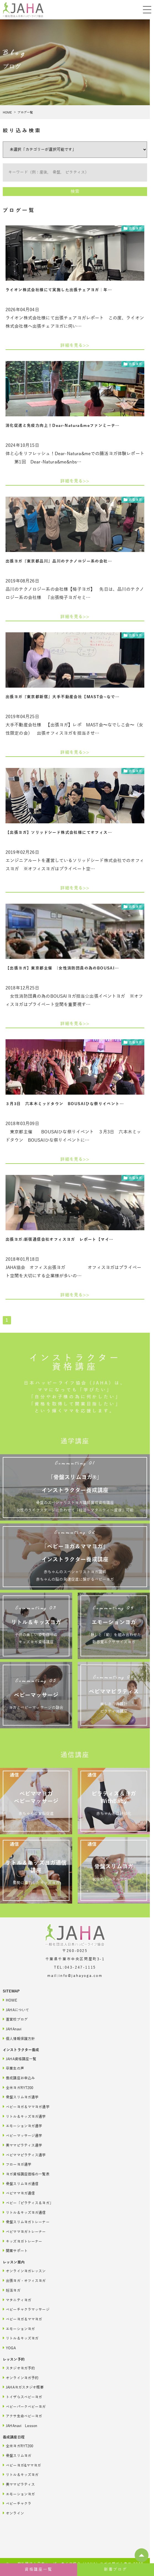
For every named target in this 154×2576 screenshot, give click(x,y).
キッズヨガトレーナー (22, 2241)
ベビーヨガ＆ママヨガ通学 (26, 2106)
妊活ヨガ (11, 2290)
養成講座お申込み (19, 2077)
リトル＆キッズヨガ (20, 2338)
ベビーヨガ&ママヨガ (22, 2465)
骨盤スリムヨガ (17, 2455)
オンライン (13, 2513)
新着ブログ (115, 2569)
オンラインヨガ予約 (20, 2377)
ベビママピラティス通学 (24, 2154)
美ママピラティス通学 (22, 2145)
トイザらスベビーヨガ (22, 2396)
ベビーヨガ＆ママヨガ (22, 2319)
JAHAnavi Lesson (20, 2425)
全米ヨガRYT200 (18, 2087)
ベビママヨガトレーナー (24, 2231)
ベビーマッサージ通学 (22, 2135)
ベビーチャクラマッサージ (26, 2309)
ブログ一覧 (25, 112)
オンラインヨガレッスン (24, 2270)
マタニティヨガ (17, 2299)
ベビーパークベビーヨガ (24, 2406)
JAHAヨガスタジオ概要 (23, 2387)
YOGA (9, 2347)
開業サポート (15, 2250)
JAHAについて (16, 2009)
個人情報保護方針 (19, 2038)
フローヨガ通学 (17, 2164)
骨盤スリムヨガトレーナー (26, 2221)
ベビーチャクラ (17, 2503)
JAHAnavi (12, 2028)
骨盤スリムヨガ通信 (20, 2183)
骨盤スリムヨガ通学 (20, 2097)
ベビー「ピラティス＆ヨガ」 (28, 2202)
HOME (7, 112)
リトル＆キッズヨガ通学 (24, 2116)
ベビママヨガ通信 (19, 2193)
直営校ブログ (15, 2019)
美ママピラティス (19, 2484)
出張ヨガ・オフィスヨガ (24, 2280)
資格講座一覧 (39, 2569)
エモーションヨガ (19, 2328)
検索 (75, 191)
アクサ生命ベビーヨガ (22, 2415)
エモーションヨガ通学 (22, 2125)
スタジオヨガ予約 (19, 2368)
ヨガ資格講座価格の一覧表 (26, 2174)
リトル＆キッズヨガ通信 (24, 2212)
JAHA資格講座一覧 (19, 2058)
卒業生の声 (13, 2068)
